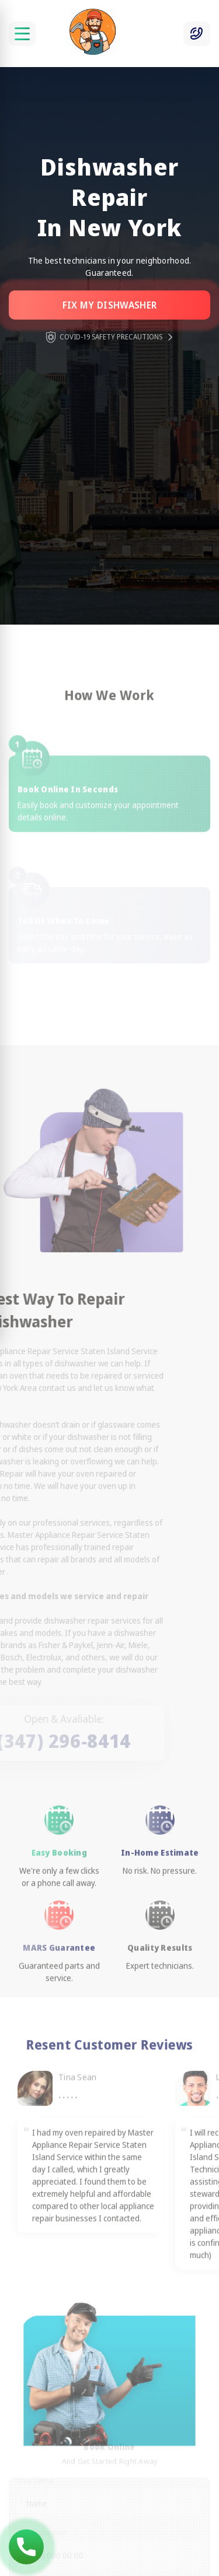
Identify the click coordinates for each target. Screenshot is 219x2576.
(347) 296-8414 (26, 2546)
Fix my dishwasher (109, 305)
